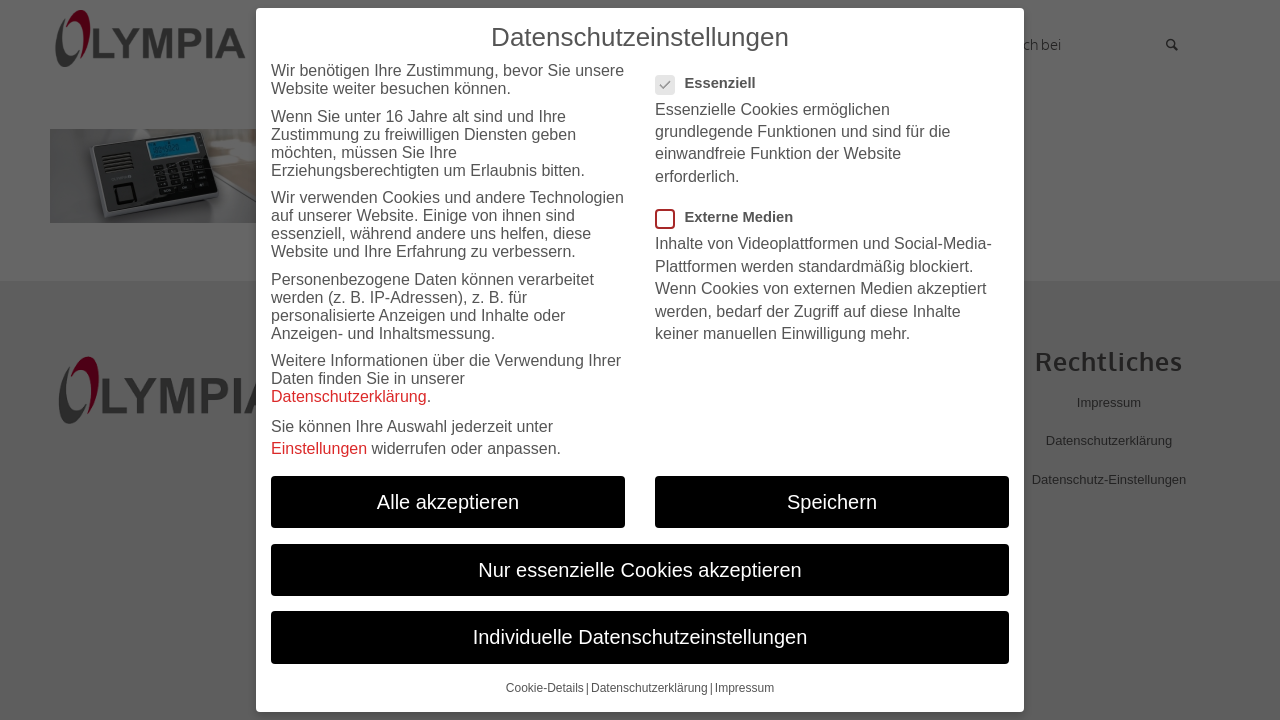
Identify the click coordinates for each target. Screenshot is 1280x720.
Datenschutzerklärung (349, 392)
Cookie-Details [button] (545, 684)
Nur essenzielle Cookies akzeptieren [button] (640, 566)
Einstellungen (319, 444)
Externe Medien (732, 213)
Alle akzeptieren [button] (448, 498)
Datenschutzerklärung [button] (649, 684)
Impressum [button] (744, 684)
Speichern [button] (832, 498)
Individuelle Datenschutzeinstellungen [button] (640, 633)
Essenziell (714, 79)
